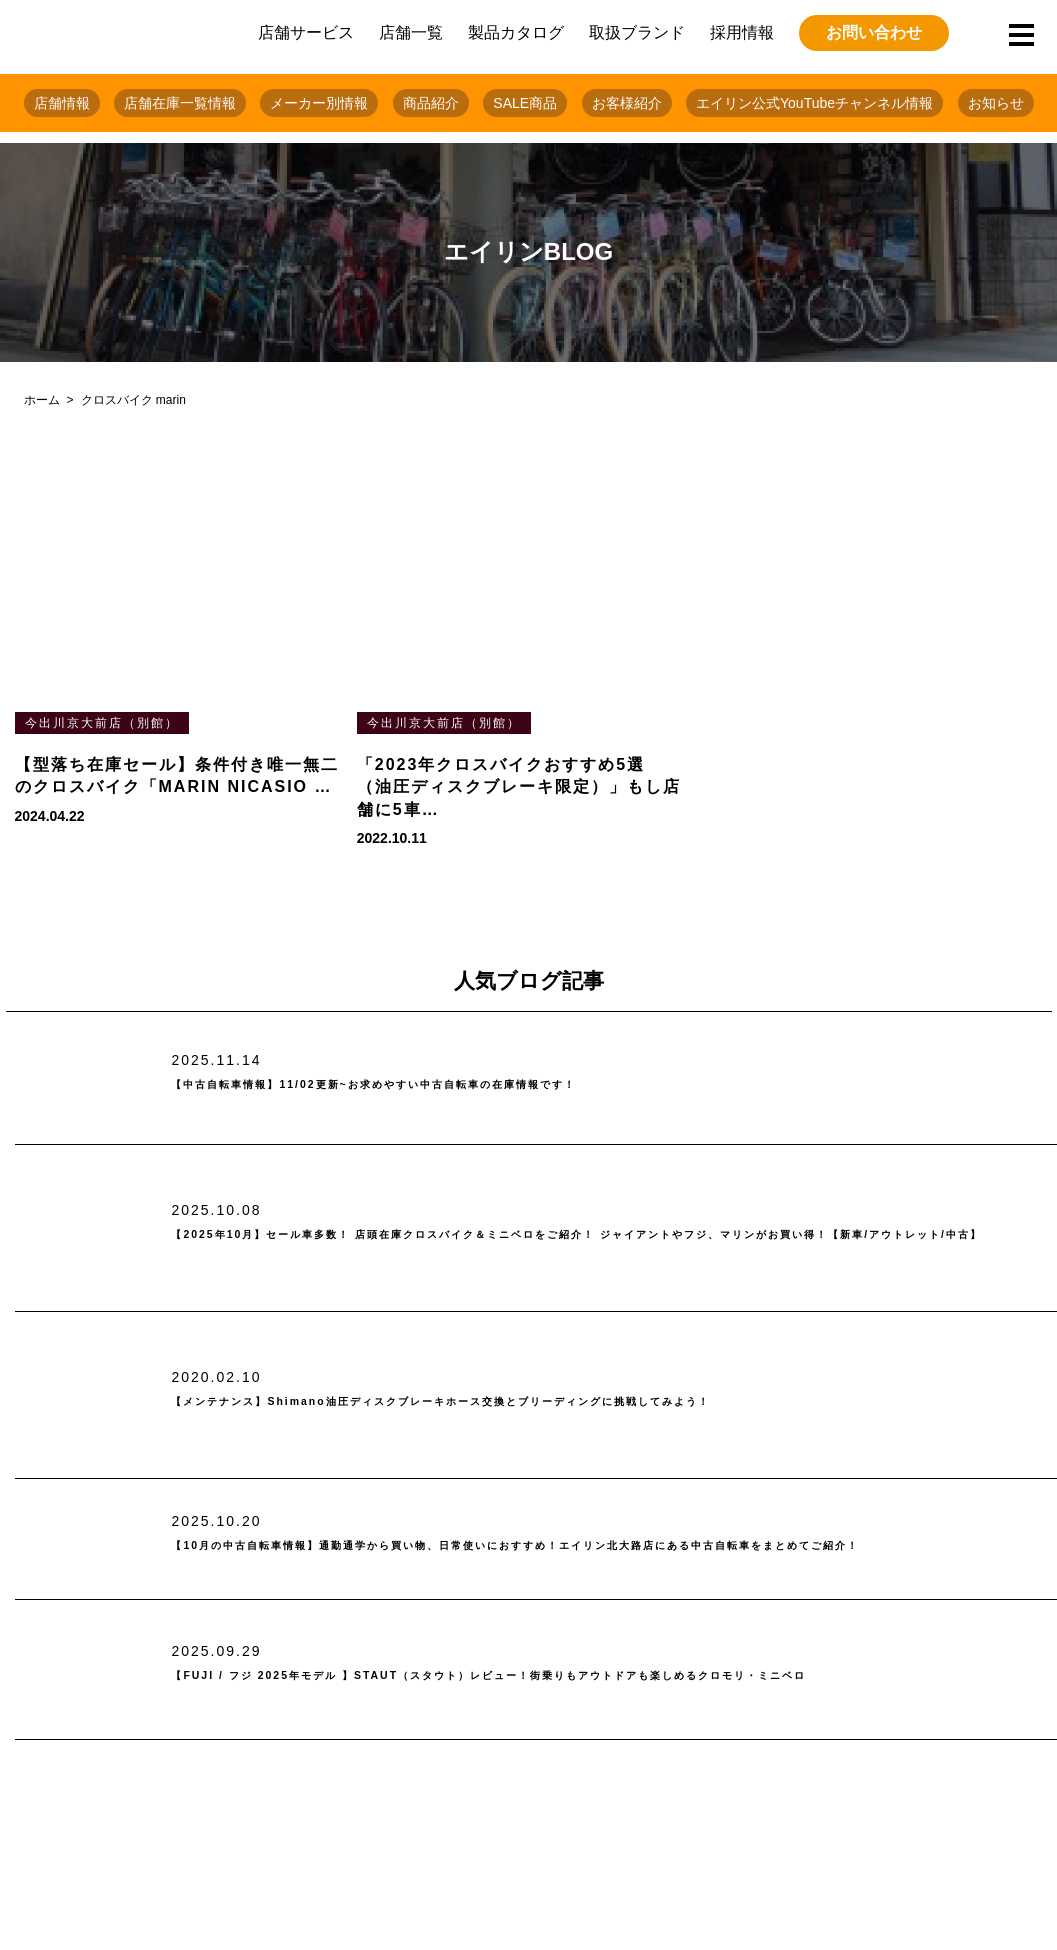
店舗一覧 (411, 32)
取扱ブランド (637, 32)
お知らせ (996, 103)
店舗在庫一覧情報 (180, 103)
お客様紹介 (627, 103)
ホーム (42, 400)
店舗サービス (306, 32)
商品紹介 (431, 103)
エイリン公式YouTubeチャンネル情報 (814, 103)
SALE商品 (525, 103)
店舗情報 (62, 103)
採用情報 (742, 32)
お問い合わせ (874, 32)
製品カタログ (516, 32)
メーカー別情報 (319, 103)
